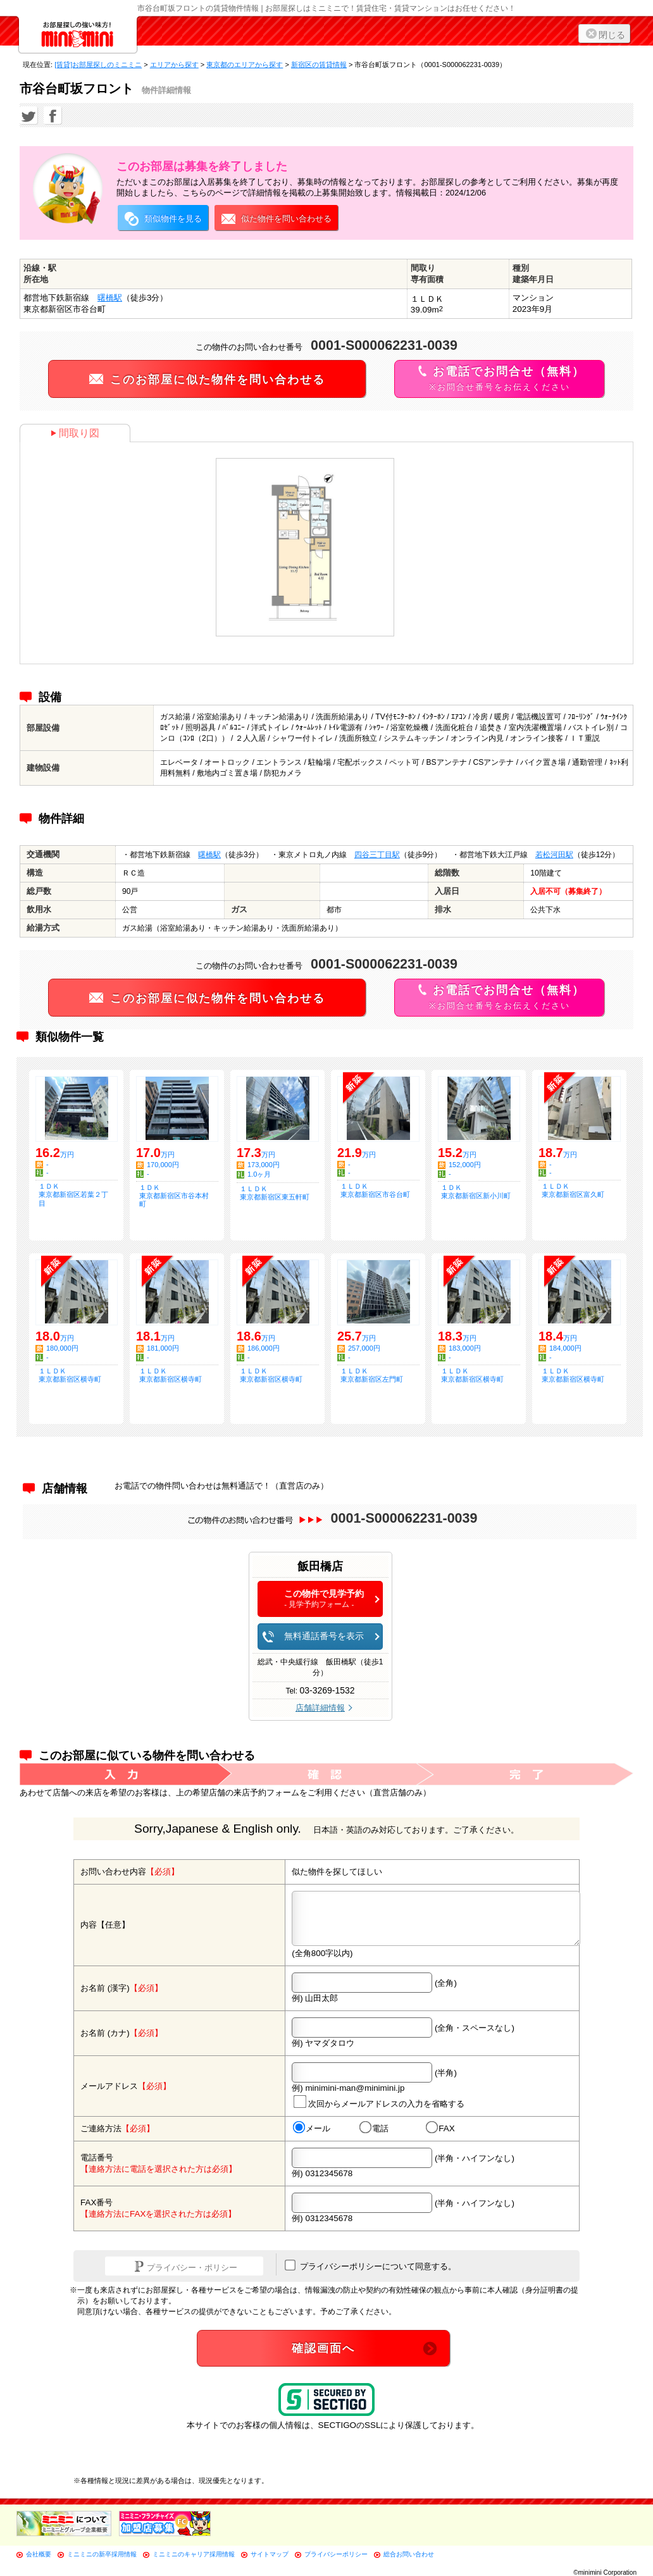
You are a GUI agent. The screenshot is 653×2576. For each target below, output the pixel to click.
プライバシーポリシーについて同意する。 (370, 2265)
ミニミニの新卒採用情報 (102, 2554)
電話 (374, 2128)
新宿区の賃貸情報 (319, 64)
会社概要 (38, 2554)
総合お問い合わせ (408, 2554)
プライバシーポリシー (336, 2554)
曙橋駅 (109, 297)
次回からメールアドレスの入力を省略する (379, 2101)
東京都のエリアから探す (244, 64)
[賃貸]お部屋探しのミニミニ (98, 64)
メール (311, 2128)
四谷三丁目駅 (377, 854)
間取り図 (75, 433)
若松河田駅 (554, 854)
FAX (440, 2128)
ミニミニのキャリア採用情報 (193, 2554)
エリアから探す (174, 64)
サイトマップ (270, 2554)
